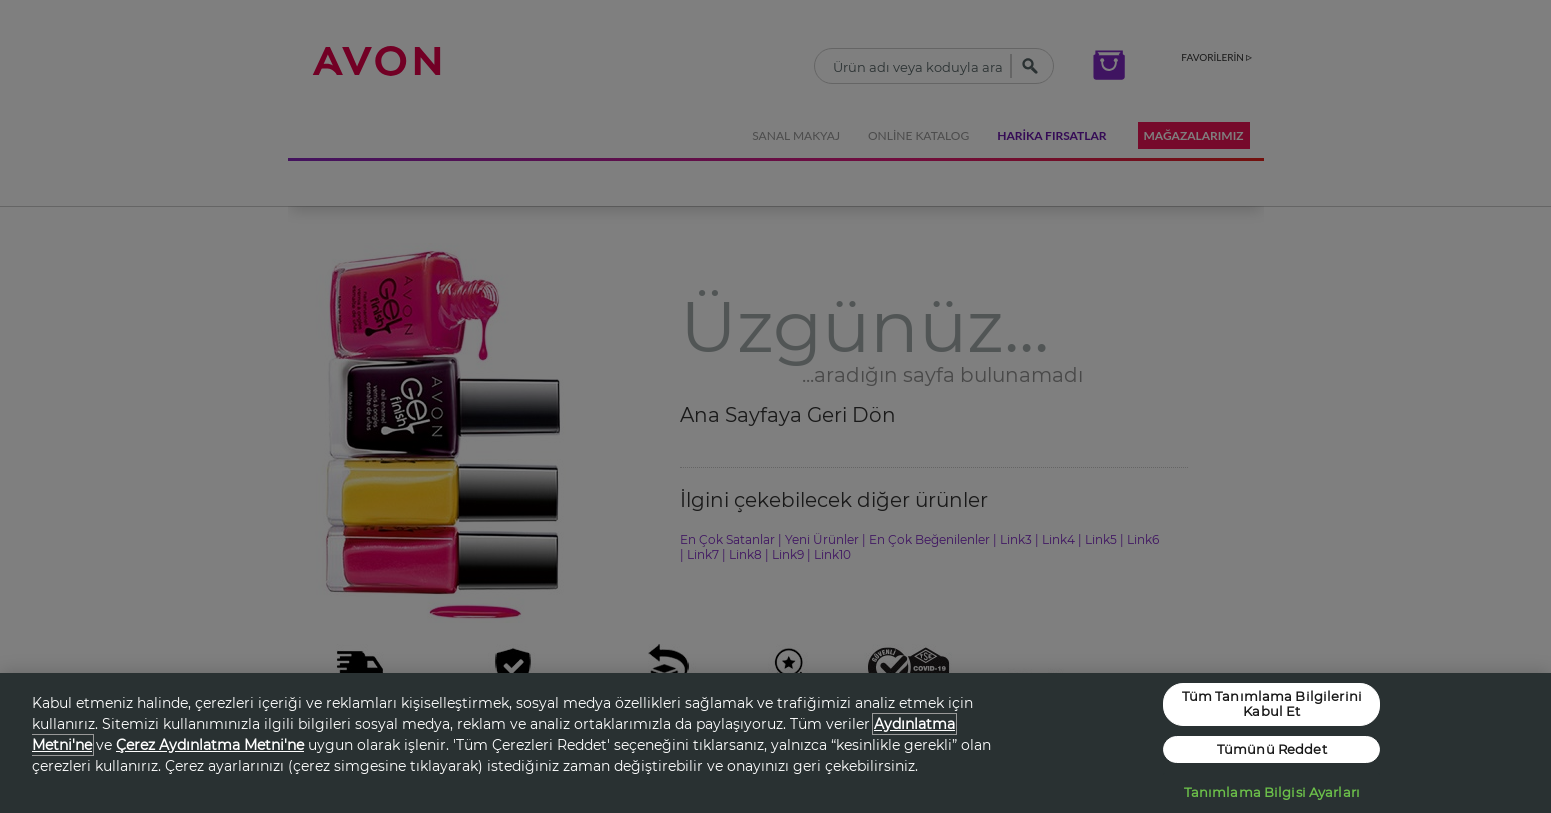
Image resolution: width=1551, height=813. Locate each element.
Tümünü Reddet (1272, 749)
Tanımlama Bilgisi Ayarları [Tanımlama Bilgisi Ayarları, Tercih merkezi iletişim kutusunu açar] (1272, 792)
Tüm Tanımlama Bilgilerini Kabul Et (1272, 704)
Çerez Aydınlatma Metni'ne (210, 745)
